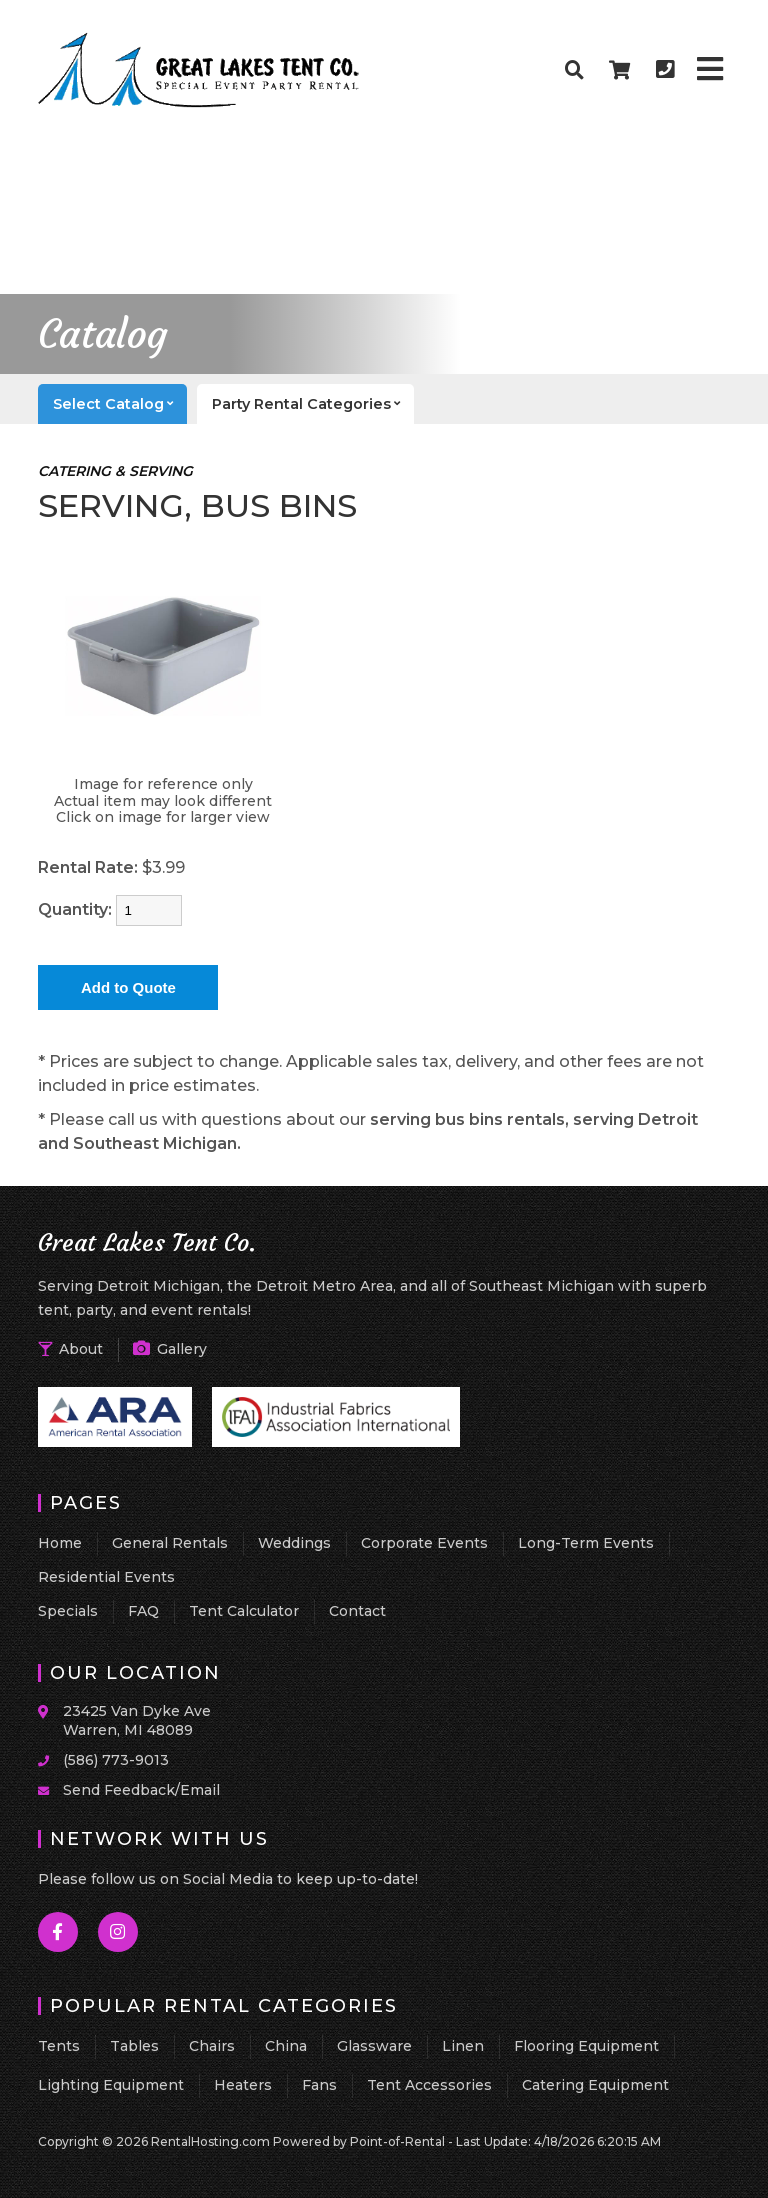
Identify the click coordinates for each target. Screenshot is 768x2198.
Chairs (212, 2046)
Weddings (294, 1543)
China (286, 2046)
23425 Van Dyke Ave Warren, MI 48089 (137, 1721)
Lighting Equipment (111, 2085)
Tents (59, 2046)
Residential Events (106, 1577)
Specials (68, 1611)
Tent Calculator (244, 1611)
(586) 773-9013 (116, 1760)
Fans (319, 2085)
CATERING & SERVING (115, 471)
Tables (134, 2046)
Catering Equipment (595, 2085)
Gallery (170, 1349)
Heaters (243, 2085)
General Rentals (170, 1543)
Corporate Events (424, 1543)
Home (60, 1543)
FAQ (143, 1611)
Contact (357, 1611)
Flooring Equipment (586, 2046)
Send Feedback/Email (141, 1790)
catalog (120, 404)
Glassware (374, 2046)
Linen (463, 2046)
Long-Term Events (586, 1543)
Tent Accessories (429, 2085)
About (70, 1349)
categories (313, 404)
